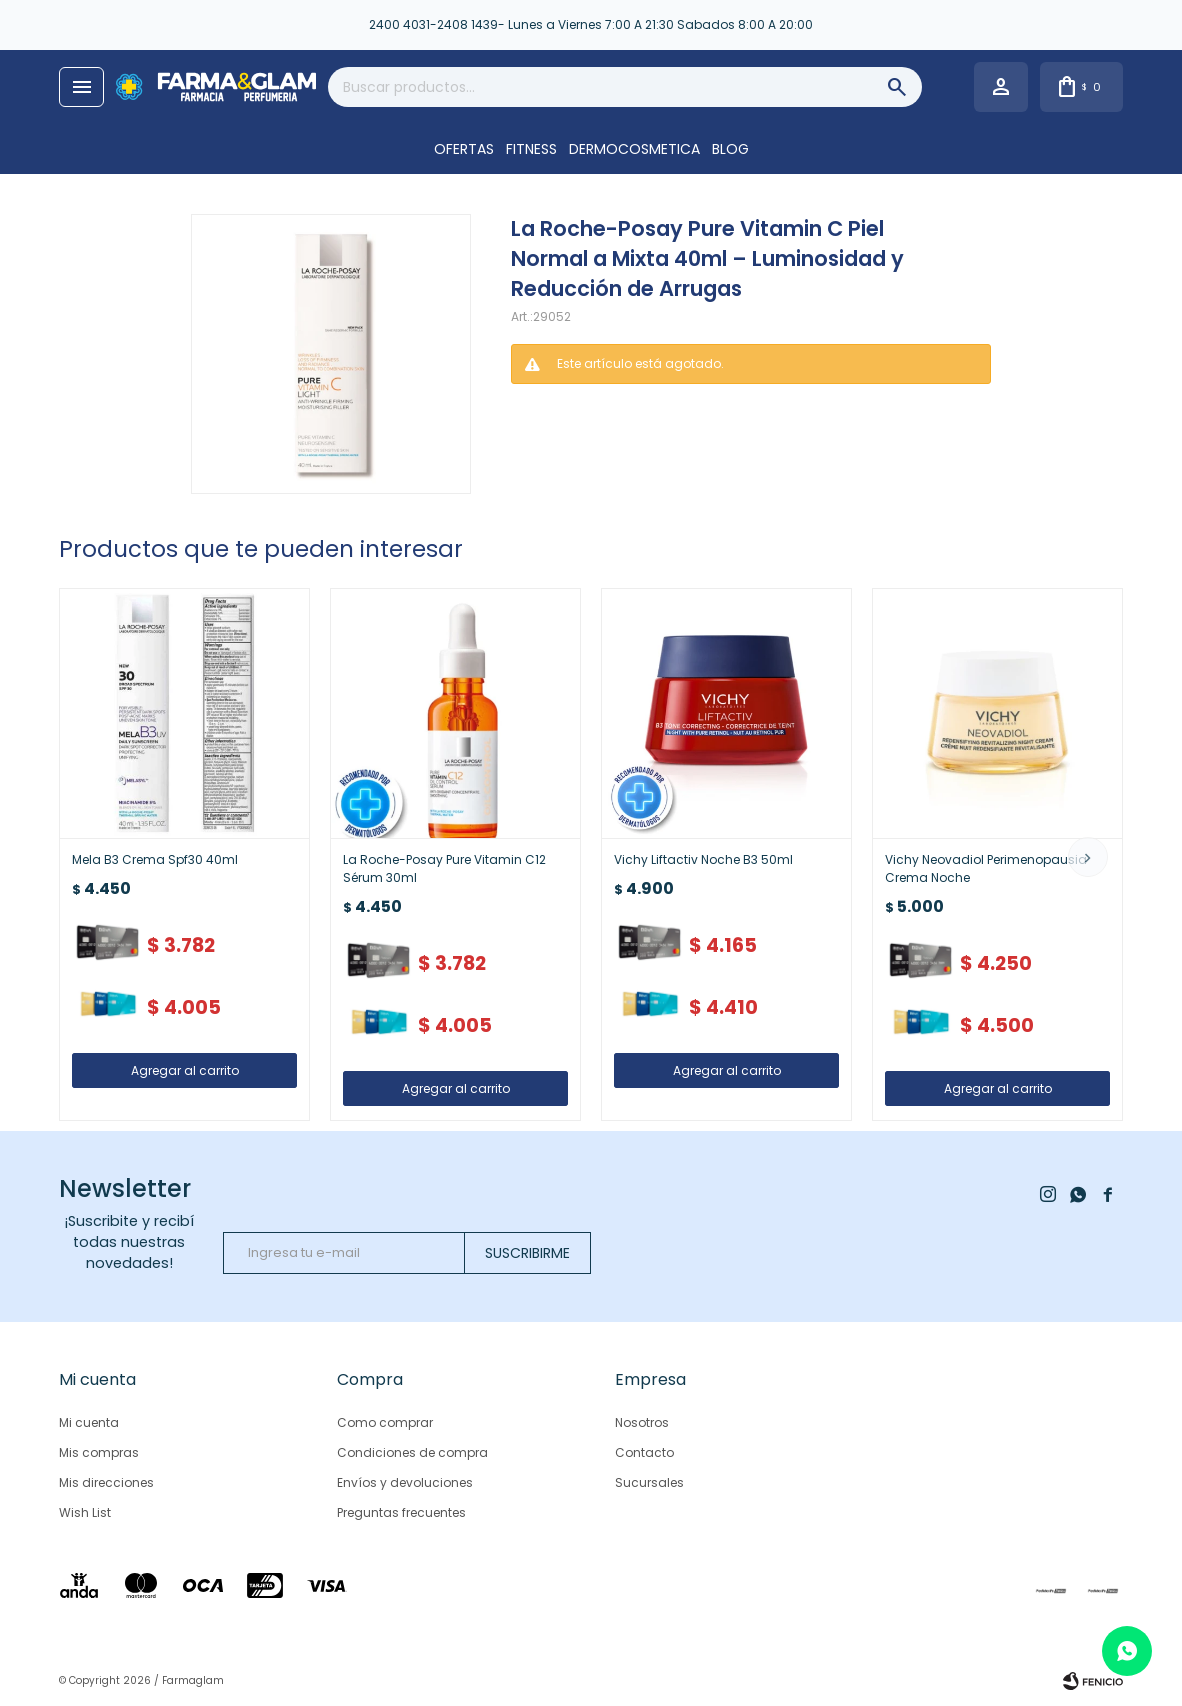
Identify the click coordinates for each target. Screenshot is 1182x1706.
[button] (1088, 857)
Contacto (644, 1452)
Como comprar (385, 1422)
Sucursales (649, 1482)
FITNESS (531, 149)
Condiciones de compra (412, 1452)
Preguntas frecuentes (401, 1512)
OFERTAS (464, 149)
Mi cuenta (89, 1422)
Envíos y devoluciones (405, 1482)
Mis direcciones (106, 1482)
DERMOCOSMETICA (634, 149)
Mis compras (99, 1452)
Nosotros (642, 1422)
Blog (730, 149)
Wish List (85, 1512)
